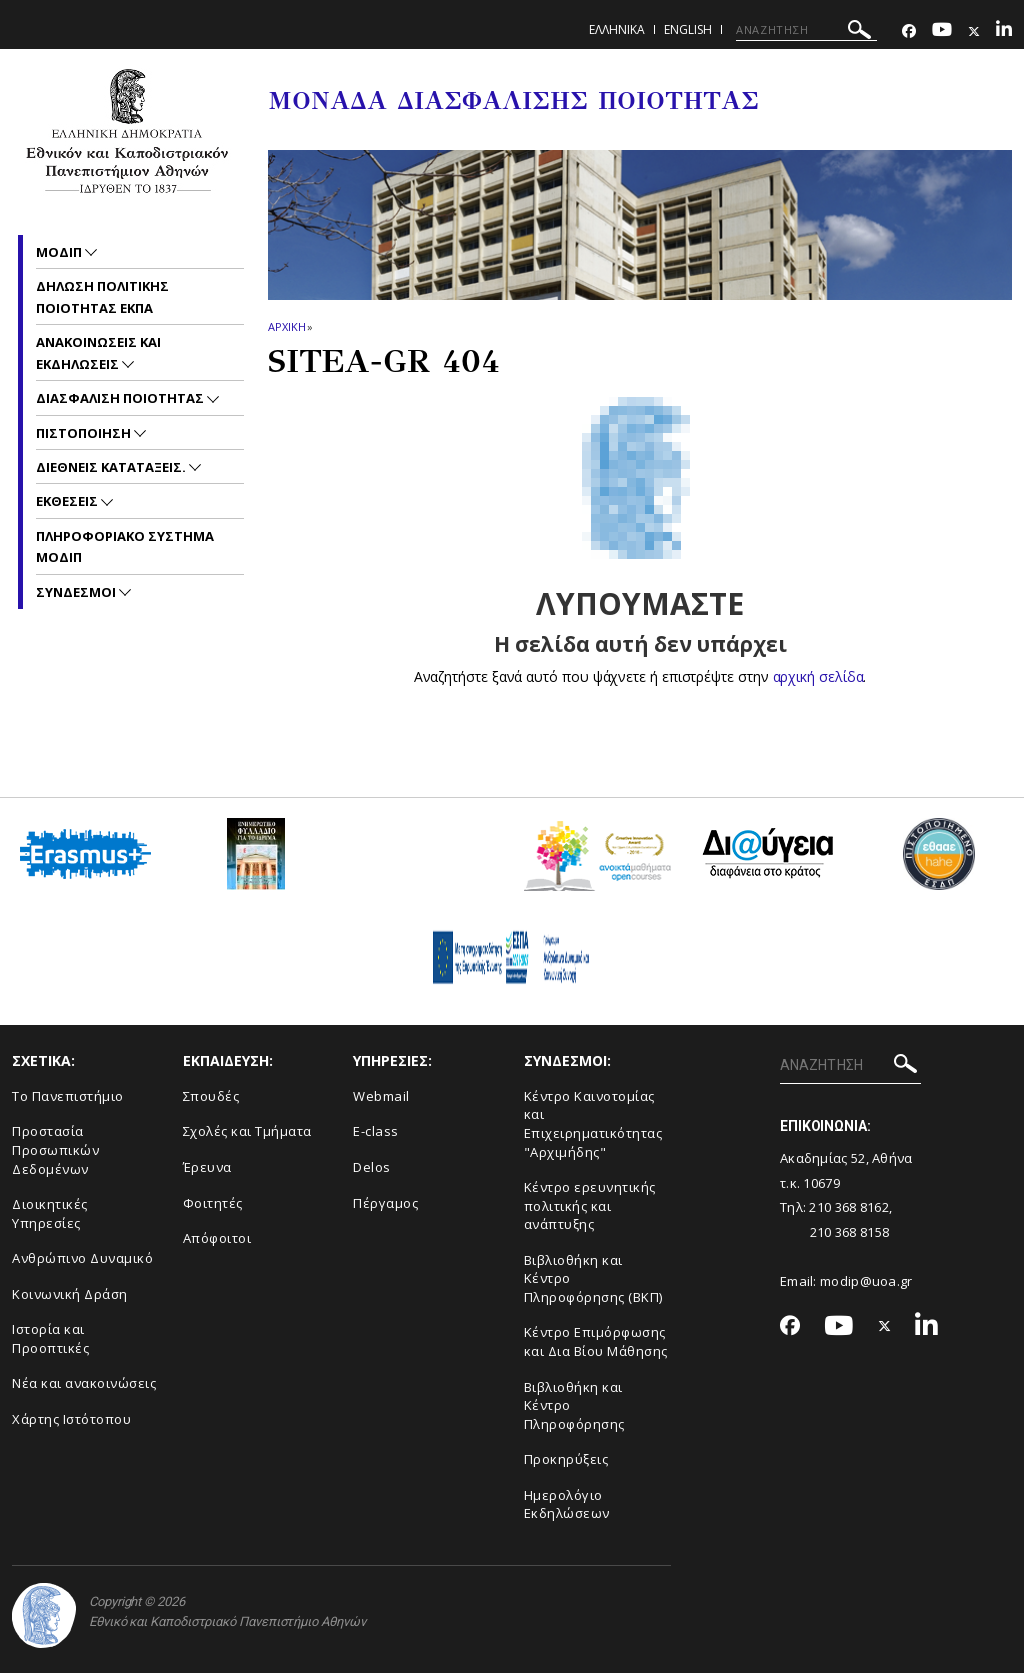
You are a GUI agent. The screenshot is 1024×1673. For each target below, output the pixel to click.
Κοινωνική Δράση (70, 1294)
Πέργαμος (385, 1203)
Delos (372, 1167)
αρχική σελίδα (818, 676)
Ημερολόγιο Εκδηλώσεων (567, 1504)
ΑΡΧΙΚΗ (286, 326)
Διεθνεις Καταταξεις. (112, 467)
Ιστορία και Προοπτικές (50, 1338)
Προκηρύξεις (566, 1459)
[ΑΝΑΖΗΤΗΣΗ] (806, 30)
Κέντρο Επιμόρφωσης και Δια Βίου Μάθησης (596, 1341)
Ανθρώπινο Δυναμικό (82, 1258)
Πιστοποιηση (85, 433)
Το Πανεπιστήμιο (68, 1096)
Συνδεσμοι (77, 592)
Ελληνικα (617, 29)
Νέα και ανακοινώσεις (84, 1383)
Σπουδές (211, 1096)
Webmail (381, 1096)
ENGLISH (688, 29)
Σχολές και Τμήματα (247, 1131)
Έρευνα (207, 1167)
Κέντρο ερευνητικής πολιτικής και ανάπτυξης (590, 1205)
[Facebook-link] (909, 31)
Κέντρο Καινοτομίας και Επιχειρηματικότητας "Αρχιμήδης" (593, 1124)
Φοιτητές (213, 1203)
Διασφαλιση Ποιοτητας (121, 398)
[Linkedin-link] (1004, 31)
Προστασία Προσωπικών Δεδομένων (55, 1149)
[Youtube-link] (942, 31)
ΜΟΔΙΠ (60, 252)
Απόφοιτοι (217, 1238)
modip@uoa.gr (868, 1281)
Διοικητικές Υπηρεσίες (50, 1213)
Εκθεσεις (68, 501)
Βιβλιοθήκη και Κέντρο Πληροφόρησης (574, 1405)
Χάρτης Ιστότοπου (71, 1419)
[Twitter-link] (974, 31)
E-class (376, 1131)
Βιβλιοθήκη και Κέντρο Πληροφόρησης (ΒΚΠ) (593, 1278)
